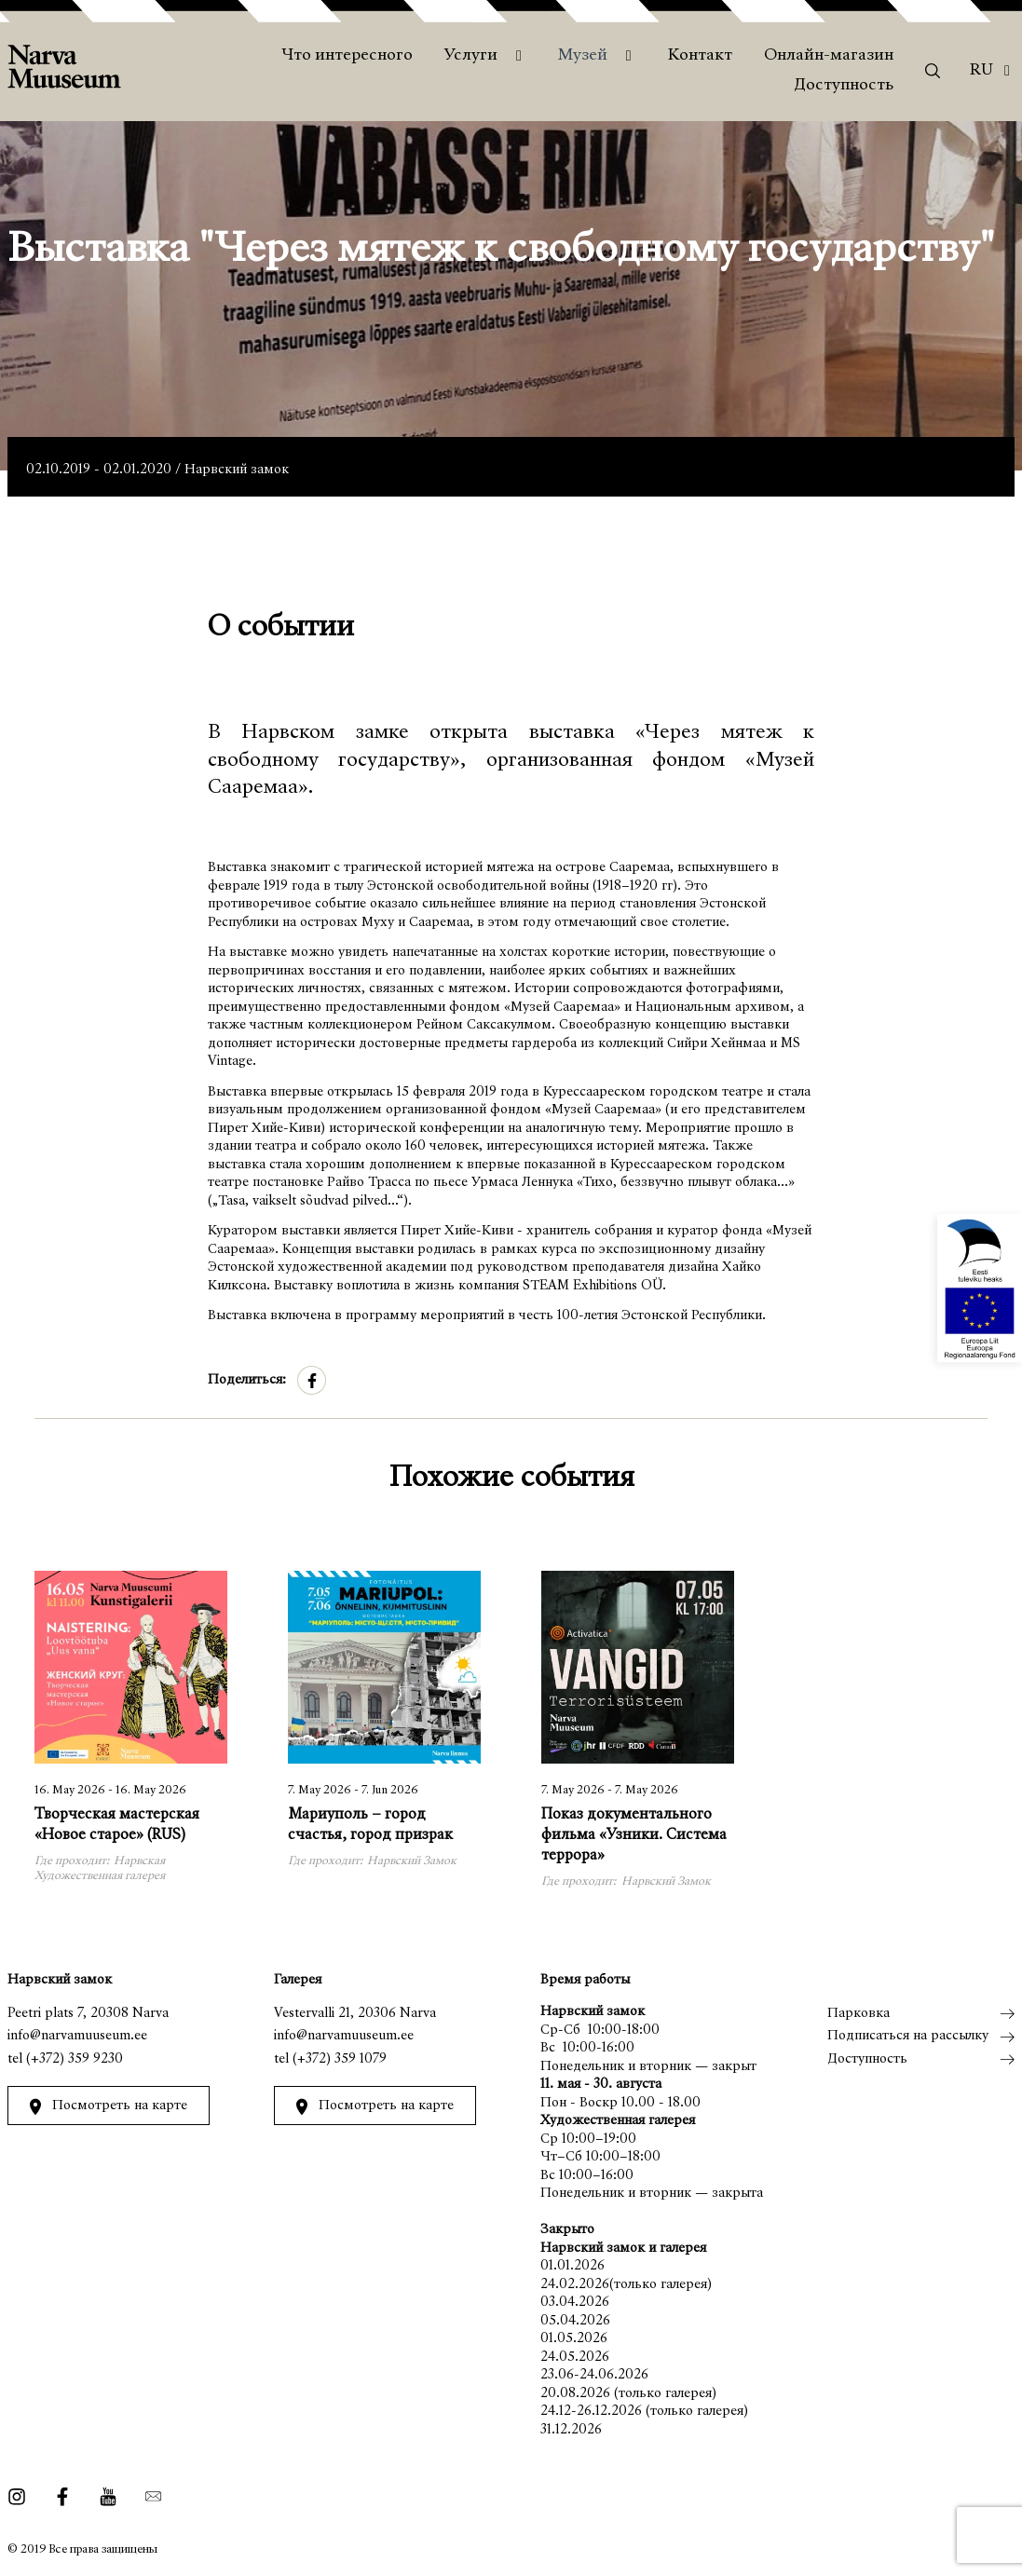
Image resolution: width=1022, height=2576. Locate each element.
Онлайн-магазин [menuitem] (828, 55)
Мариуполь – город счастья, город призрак (370, 1825)
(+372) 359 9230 (74, 2059)
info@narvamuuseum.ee (77, 2036)
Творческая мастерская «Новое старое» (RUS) (116, 1825)
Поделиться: (247, 1380)
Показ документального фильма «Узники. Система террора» (634, 1835)
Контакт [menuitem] (700, 55)
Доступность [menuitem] (843, 85)
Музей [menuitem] (582, 55)
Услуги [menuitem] (470, 55)
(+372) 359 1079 (340, 2059)
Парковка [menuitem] (858, 2014)
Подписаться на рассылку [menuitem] (907, 2036)
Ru (981, 70)
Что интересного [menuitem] (347, 55)
